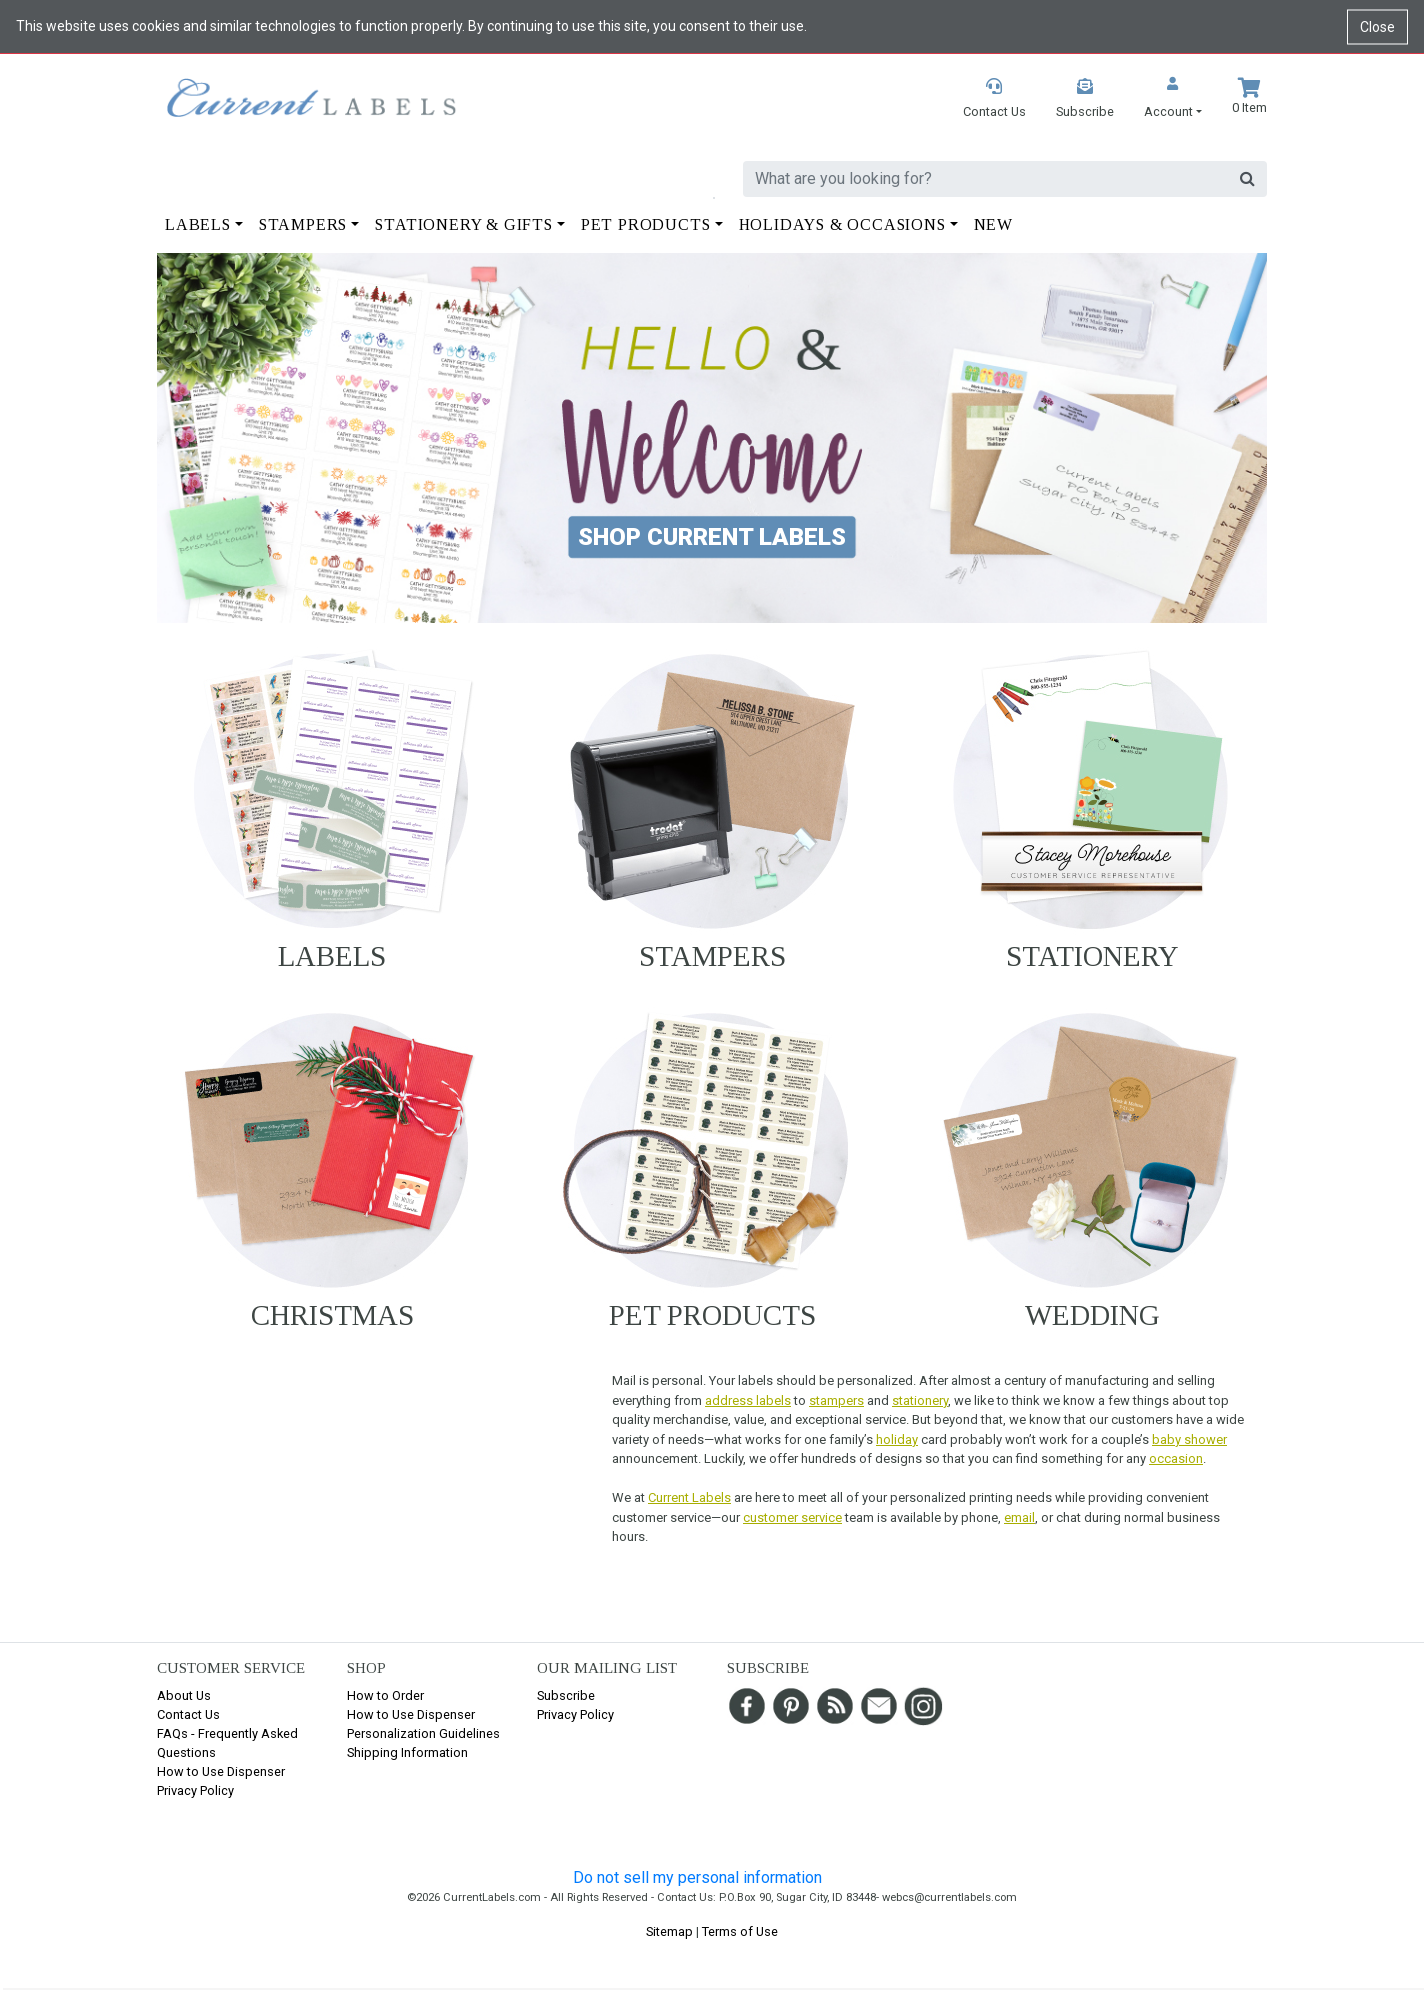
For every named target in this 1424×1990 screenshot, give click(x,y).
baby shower (1189, 1439)
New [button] (993, 224)
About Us (184, 1695)
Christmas (332, 1315)
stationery (920, 1400)
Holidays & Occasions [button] (842, 224)
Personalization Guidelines (423, 1733)
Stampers (712, 956)
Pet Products (712, 1315)
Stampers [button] (303, 224)
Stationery (1092, 956)
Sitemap (669, 1931)
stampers (836, 1400)
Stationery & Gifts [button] (463, 224)
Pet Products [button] (646, 224)
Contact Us (188, 1714)
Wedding (1092, 1315)
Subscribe (566, 1695)
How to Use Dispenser (221, 1771)
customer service (792, 1517)
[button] (1173, 99)
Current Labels (689, 1497)
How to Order (385, 1695)
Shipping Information (407, 1752)
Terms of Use (740, 1931)
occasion (1176, 1458)
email (1019, 1517)
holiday (897, 1439)
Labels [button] (198, 224)
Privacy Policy (195, 1790)
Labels (332, 956)
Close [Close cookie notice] (1377, 26)
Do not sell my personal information (697, 1877)
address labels (748, 1400)
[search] (986, 179)
